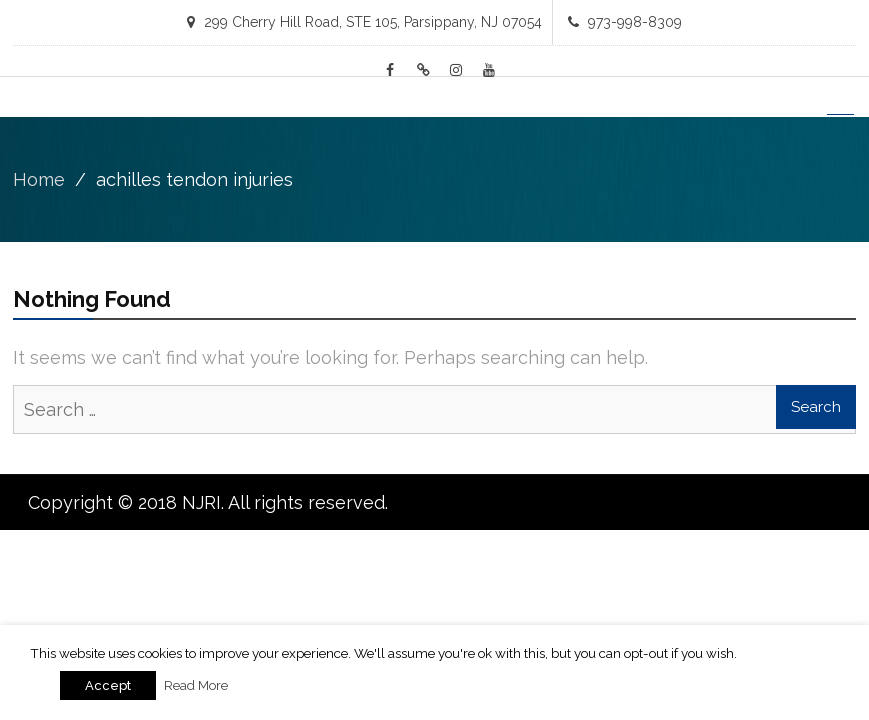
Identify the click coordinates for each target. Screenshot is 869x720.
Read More (196, 685)
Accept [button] (108, 685)
